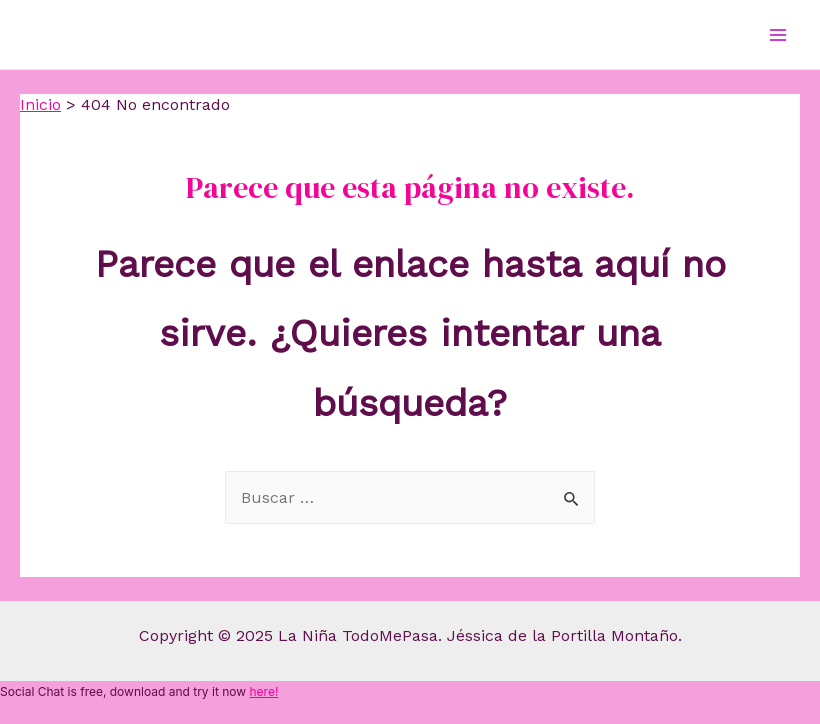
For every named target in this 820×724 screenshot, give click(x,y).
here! (263, 691)
